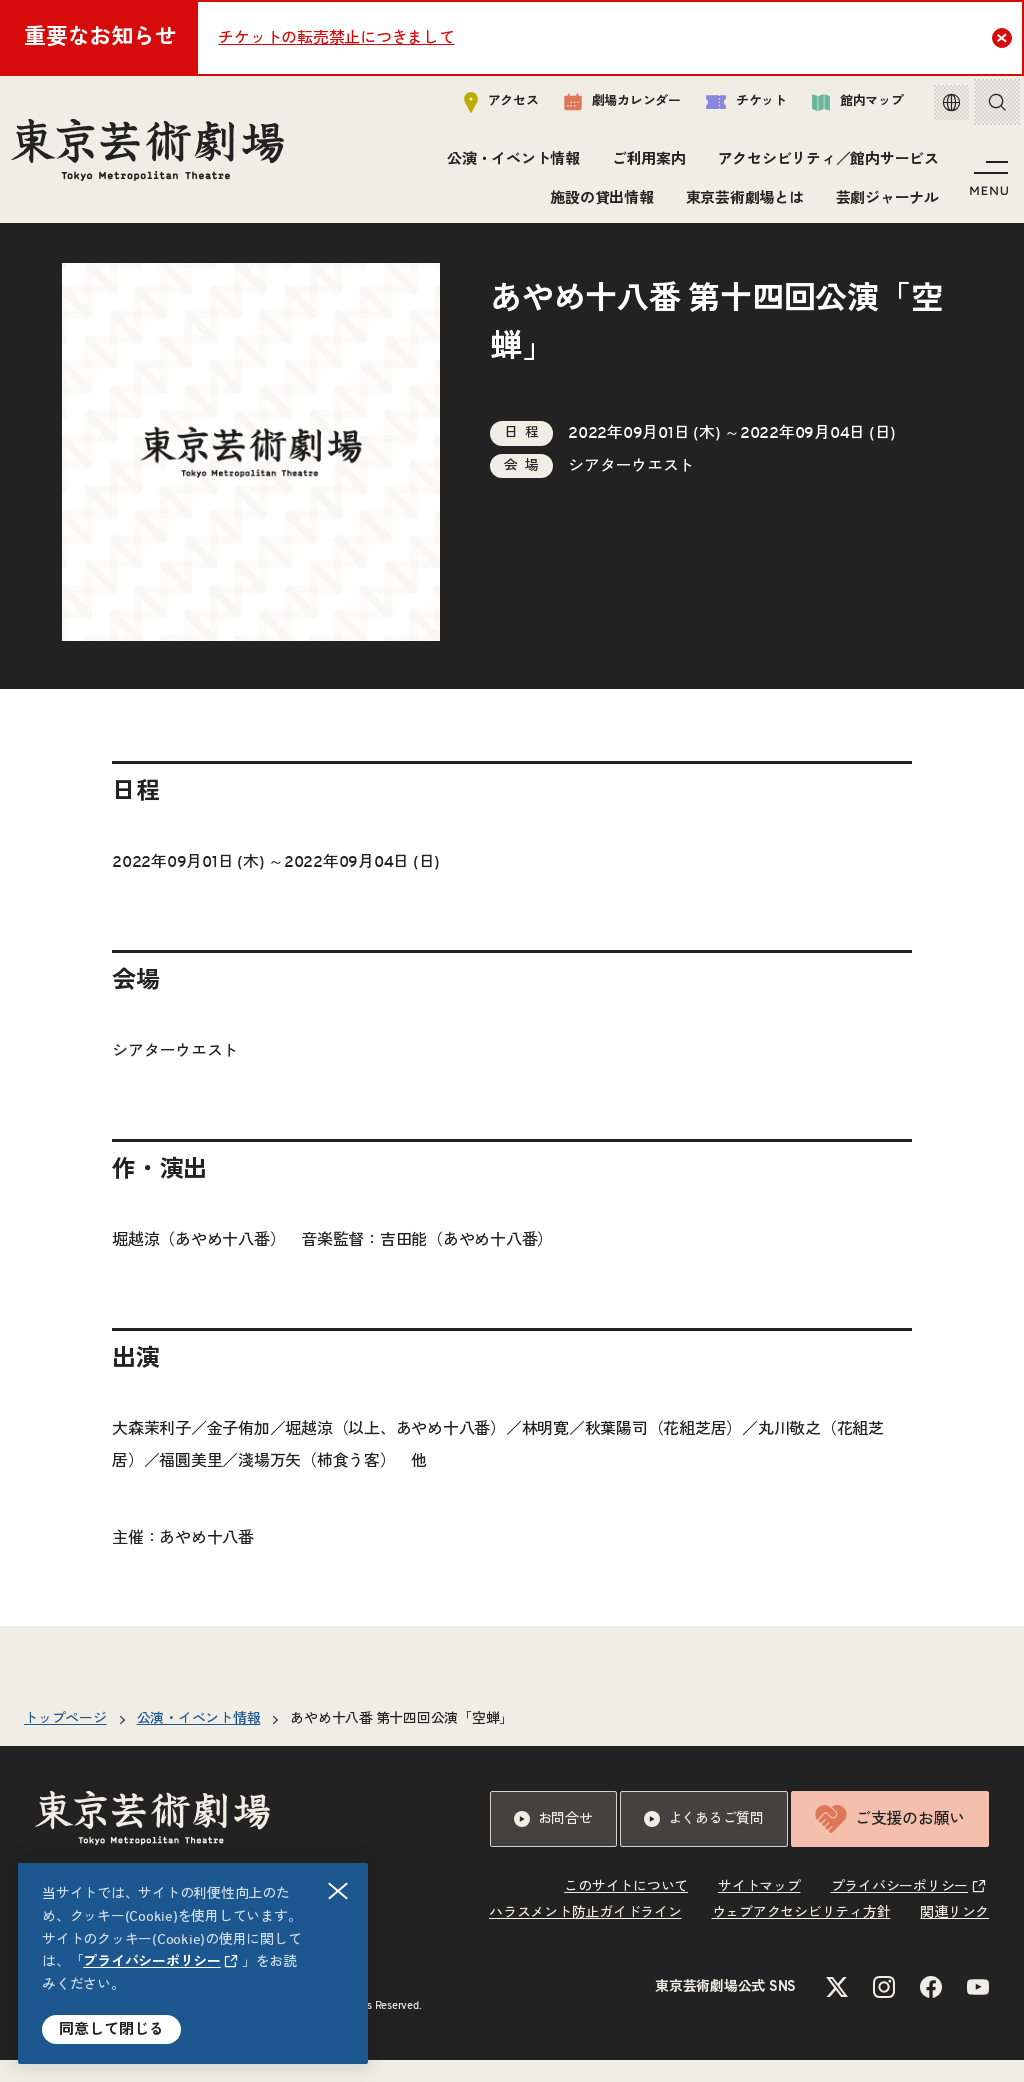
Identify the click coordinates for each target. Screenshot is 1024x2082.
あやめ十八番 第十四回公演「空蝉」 (401, 1741)
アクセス (486, 106)
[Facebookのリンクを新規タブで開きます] (931, 2009)
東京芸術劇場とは (741, 202)
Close (1004, 37)
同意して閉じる (111, 2029)
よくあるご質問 (704, 1841)
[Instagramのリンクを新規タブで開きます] (884, 2009)
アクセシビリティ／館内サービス (824, 164)
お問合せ (553, 1841)
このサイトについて (626, 1909)
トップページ (65, 1741)
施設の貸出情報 (598, 202)
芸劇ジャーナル (883, 202)
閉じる (339, 1891)
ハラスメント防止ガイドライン (585, 1935)
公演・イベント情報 (510, 164)
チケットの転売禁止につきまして (336, 38)
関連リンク (954, 1935)
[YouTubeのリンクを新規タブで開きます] (978, 2009)
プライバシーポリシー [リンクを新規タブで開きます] (152, 1962)
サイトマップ (759, 1909)
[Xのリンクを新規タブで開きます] (837, 2009)
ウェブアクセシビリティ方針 (801, 1935)
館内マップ (843, 106)
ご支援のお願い (890, 1841)
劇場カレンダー (607, 107)
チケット (731, 106)
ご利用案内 (646, 164)
